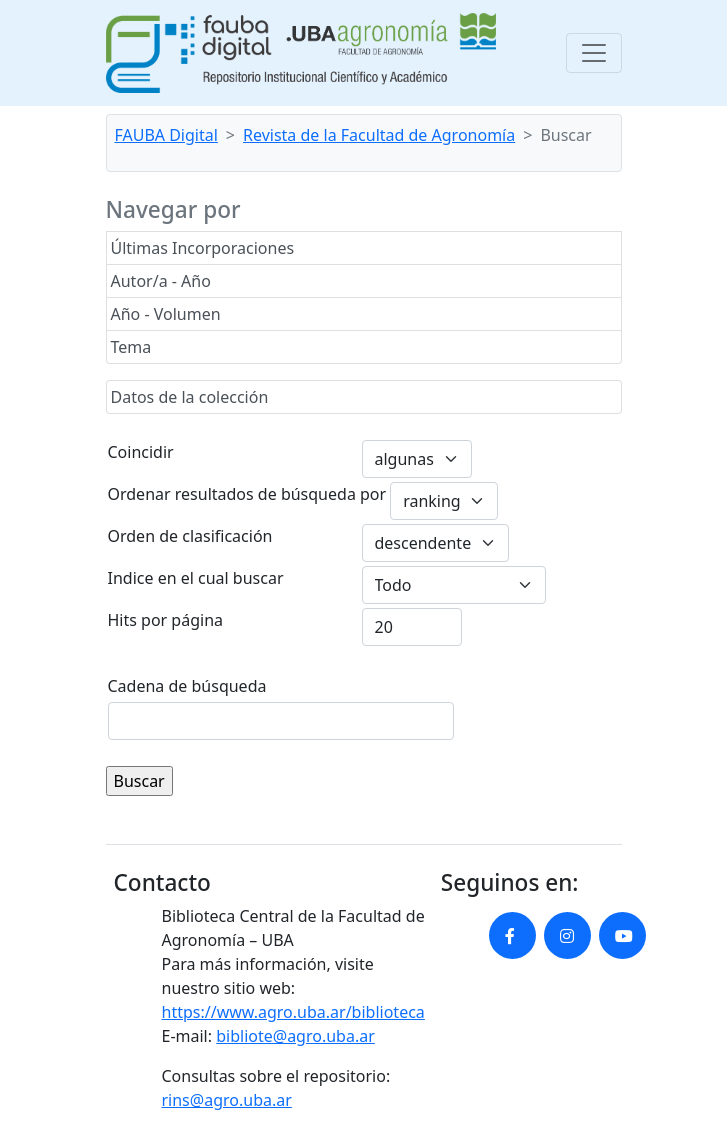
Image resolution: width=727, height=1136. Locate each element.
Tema (131, 347)
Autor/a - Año (161, 281)
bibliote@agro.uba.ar (295, 1036)
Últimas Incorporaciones (203, 248)
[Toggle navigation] (594, 53)
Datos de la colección (190, 397)
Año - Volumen (166, 314)
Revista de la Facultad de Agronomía (379, 135)
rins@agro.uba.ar (227, 1100)
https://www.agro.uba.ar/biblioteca (293, 1012)
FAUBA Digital (166, 135)
